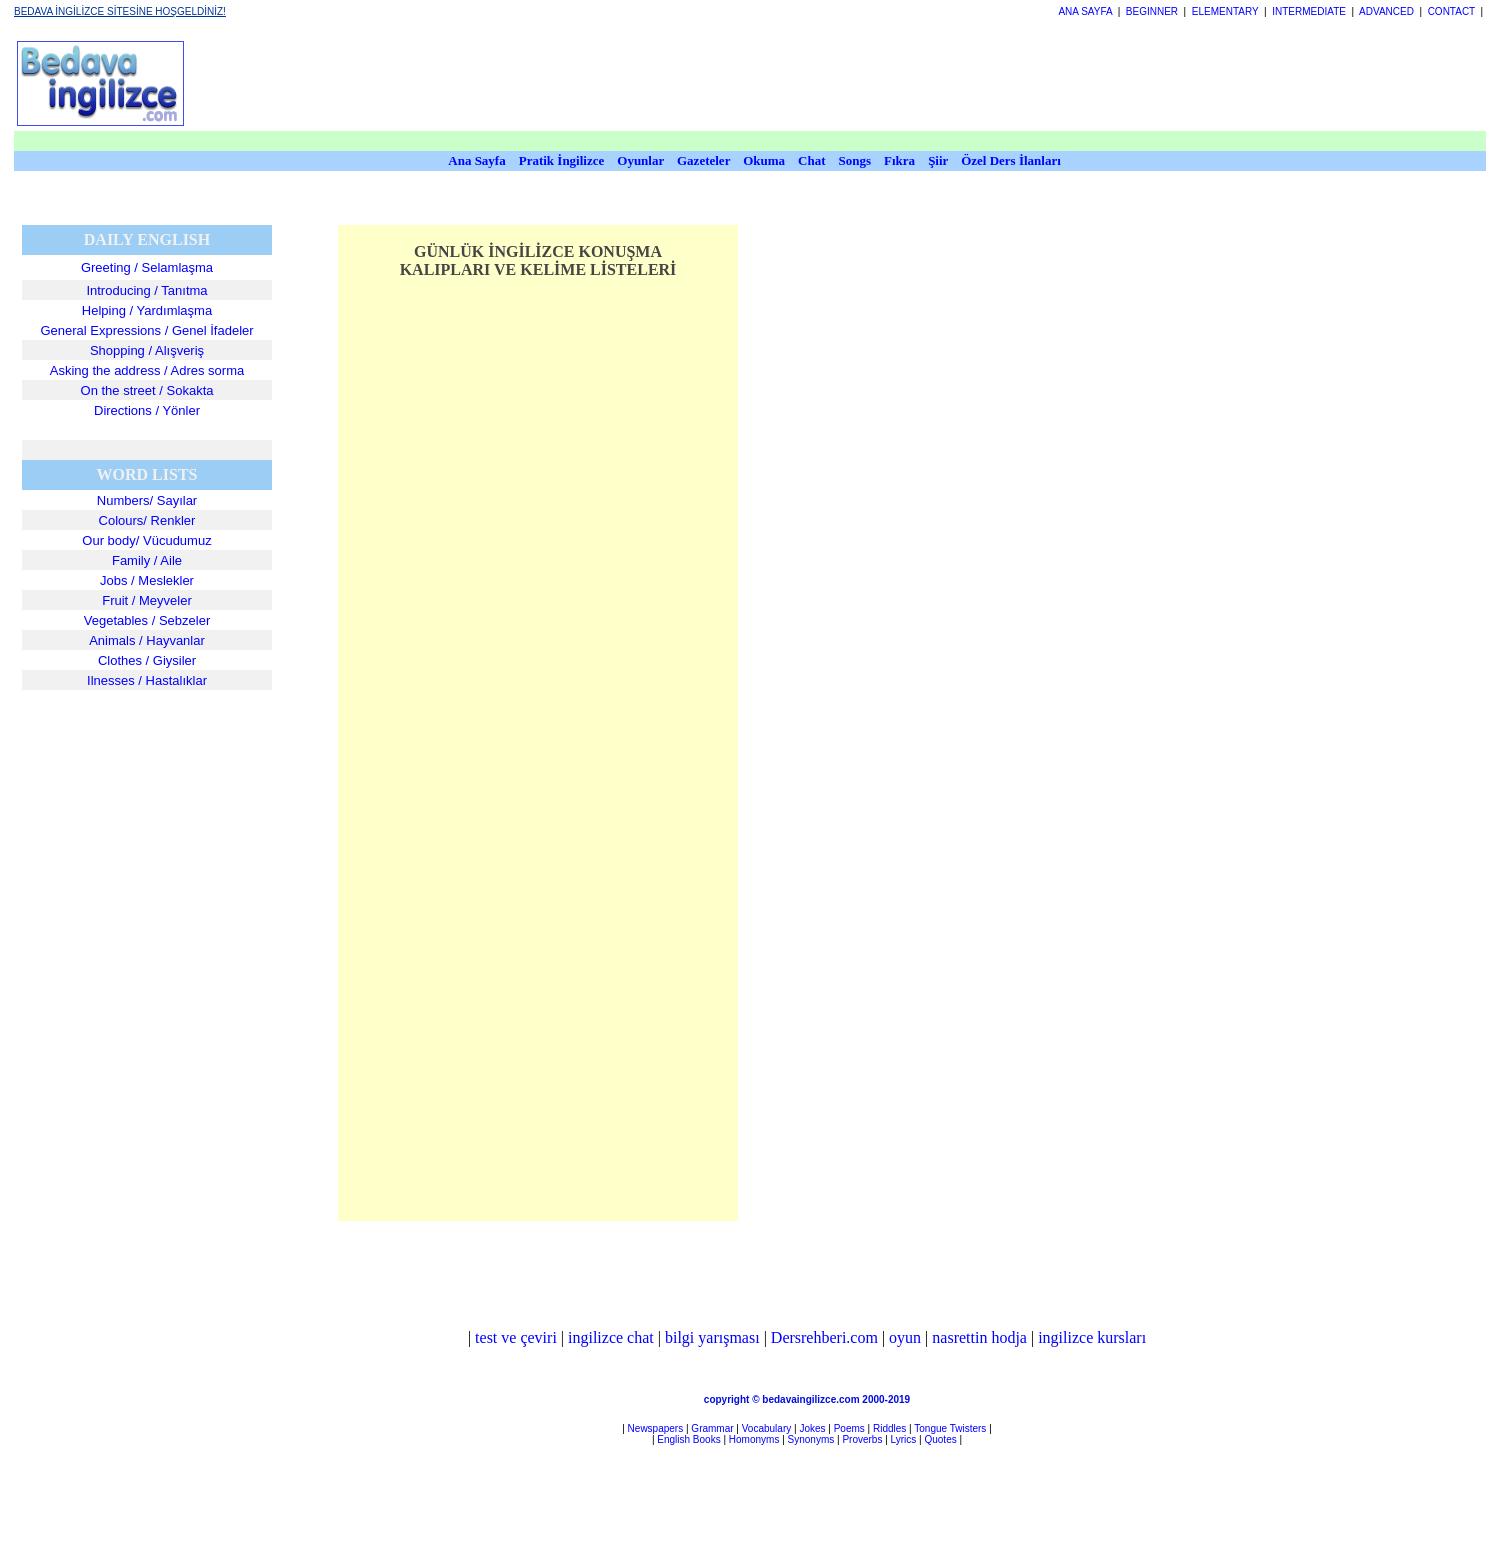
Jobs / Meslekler (147, 580)
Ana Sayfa (476, 160)
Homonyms (754, 1439)
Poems (849, 1428)
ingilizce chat (611, 1337)
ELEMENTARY (1225, 11)
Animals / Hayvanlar (147, 640)
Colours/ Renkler (147, 520)
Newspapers (656, 1428)
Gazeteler (705, 160)
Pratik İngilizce (562, 160)
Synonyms (811, 1439)
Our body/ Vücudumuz (146, 540)
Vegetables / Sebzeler (147, 620)
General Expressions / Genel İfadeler (146, 330)
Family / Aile (147, 560)
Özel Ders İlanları (1011, 160)
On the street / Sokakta (147, 390)
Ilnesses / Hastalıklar (147, 680)
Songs (855, 160)
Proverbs (862, 1439)
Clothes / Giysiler (147, 660)
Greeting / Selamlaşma (147, 267)
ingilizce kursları (1092, 1337)
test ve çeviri (516, 1337)
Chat (811, 160)
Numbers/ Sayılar (147, 500)
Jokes (812, 1428)
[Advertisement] (717, 83)
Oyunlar (640, 160)
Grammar (712, 1428)
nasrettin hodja (979, 1337)
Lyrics (904, 1439)
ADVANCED (1386, 11)
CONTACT (1451, 11)
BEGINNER (1152, 11)
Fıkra (899, 160)
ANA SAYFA (1085, 11)
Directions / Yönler (147, 410)
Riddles (889, 1428)
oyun (905, 1337)
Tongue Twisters (950, 1428)
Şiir (938, 160)
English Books (688, 1439)
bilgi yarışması (712, 1337)
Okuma (765, 160)
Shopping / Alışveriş (147, 350)
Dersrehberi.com (824, 1337)
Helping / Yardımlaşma (147, 310)
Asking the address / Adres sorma (147, 370)
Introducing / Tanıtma (146, 290)
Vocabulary (766, 1428)
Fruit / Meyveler (147, 600)
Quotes (940, 1439)
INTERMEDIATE (1309, 11)
